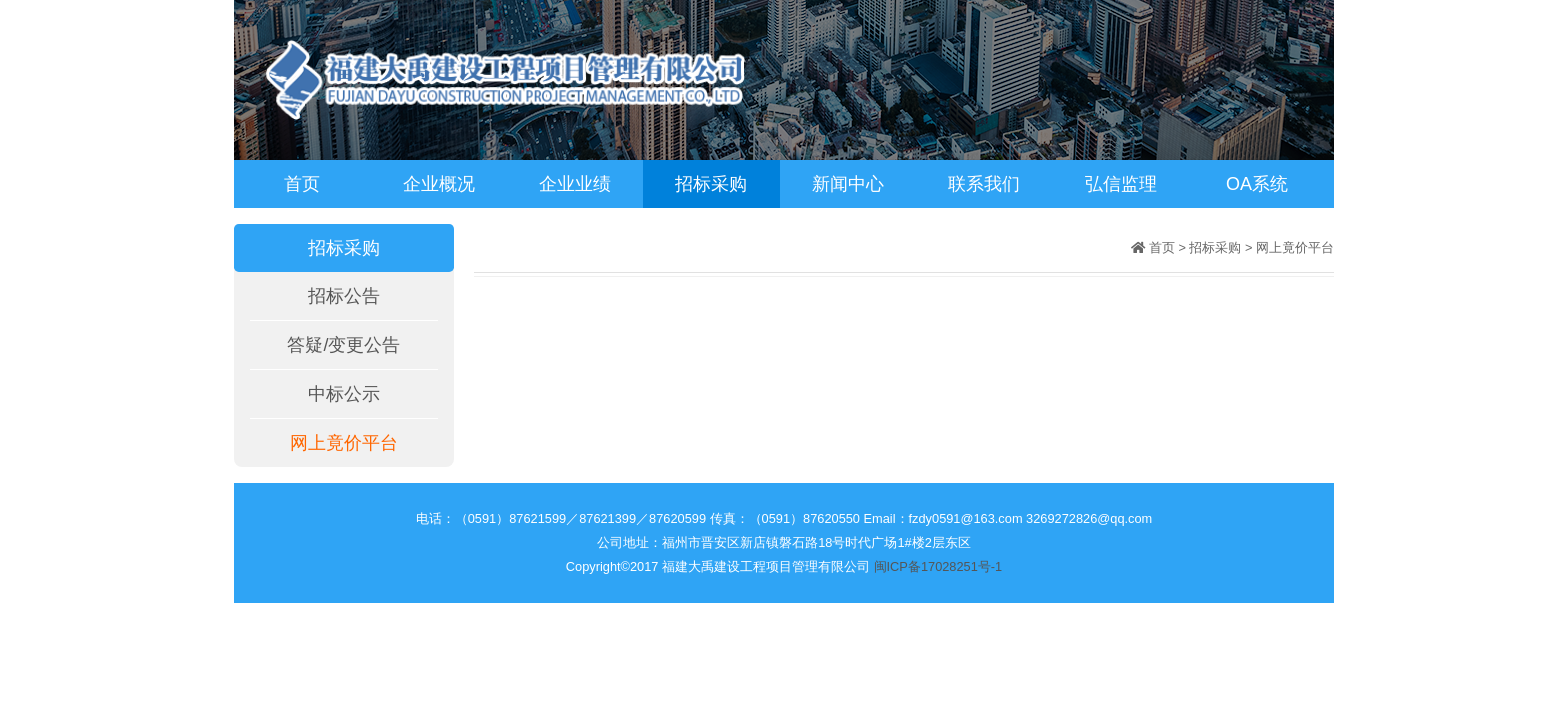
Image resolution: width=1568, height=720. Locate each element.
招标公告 (344, 296)
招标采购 (711, 184)
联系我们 (984, 184)
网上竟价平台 (344, 443)
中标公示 (344, 394)
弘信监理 (1121, 184)
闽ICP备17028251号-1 (938, 566)
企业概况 (439, 184)
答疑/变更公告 (343, 345)
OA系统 (1257, 184)
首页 (302, 184)
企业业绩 (575, 184)
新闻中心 (848, 184)
